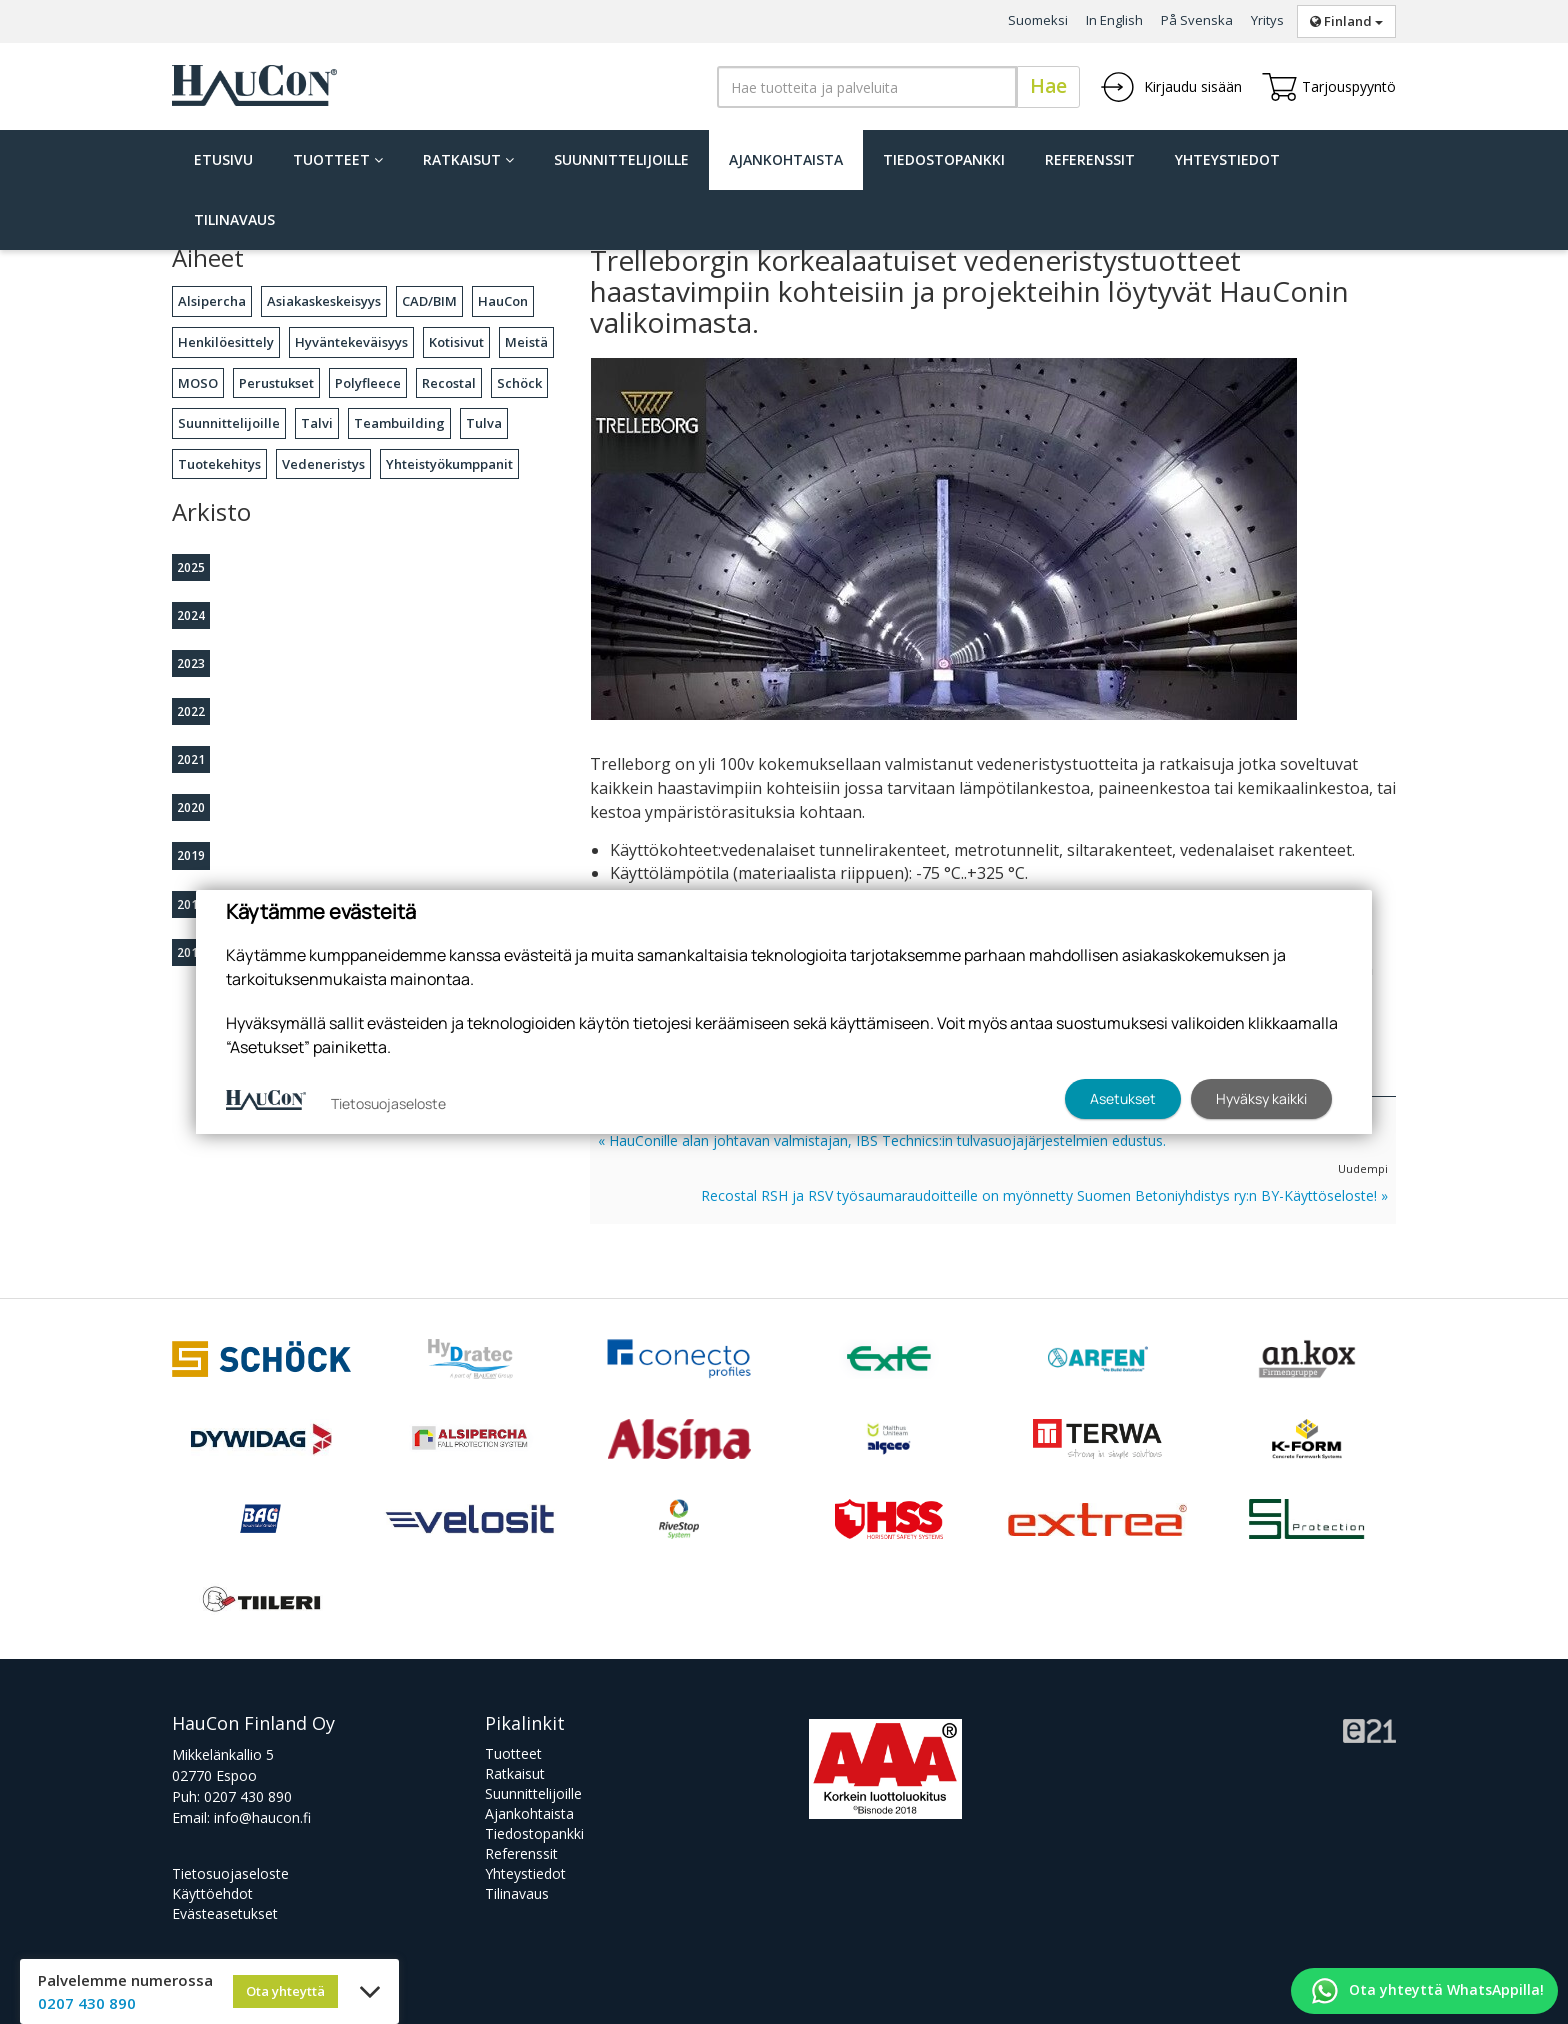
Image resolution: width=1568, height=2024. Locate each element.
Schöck (519, 383)
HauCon (503, 301)
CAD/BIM (429, 301)
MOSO (198, 383)
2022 (191, 711)
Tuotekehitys (219, 464)
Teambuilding (399, 423)
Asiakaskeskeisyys (324, 301)
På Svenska (1197, 20)
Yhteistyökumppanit (449, 464)
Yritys (1267, 20)
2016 (191, 952)
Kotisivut (456, 342)
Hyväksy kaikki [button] (1261, 1098)
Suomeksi (1038, 20)
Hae (1048, 86)
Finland (1346, 21)
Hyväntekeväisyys (351, 342)
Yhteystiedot (1227, 159)
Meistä (526, 342)
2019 (191, 855)
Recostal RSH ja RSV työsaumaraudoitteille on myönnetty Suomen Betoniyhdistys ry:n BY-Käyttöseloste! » (1044, 1195)
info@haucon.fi (262, 1817)
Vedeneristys (323, 464)
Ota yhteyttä (285, 1991)
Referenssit (1090, 159)
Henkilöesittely (226, 342)
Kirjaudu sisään (1171, 87)
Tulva (484, 423)
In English (1114, 20)
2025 (191, 567)
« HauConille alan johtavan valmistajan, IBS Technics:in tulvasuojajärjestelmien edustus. (882, 1140)
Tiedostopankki (944, 159)
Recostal (449, 383)
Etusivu (223, 159)
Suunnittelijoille (621, 159)
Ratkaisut (468, 159)
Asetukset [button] (1123, 1098)
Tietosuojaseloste (230, 1873)
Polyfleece (368, 383)
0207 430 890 (248, 1796)
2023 (191, 663)
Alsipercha (212, 301)
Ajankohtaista (786, 159)
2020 (191, 807)
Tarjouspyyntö (1329, 87)
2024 (191, 615)
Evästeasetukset (225, 1913)
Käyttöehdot (212, 1893)
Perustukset (276, 383)
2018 (191, 904)
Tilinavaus (234, 219)
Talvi (317, 423)
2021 (191, 759)
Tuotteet (338, 159)
